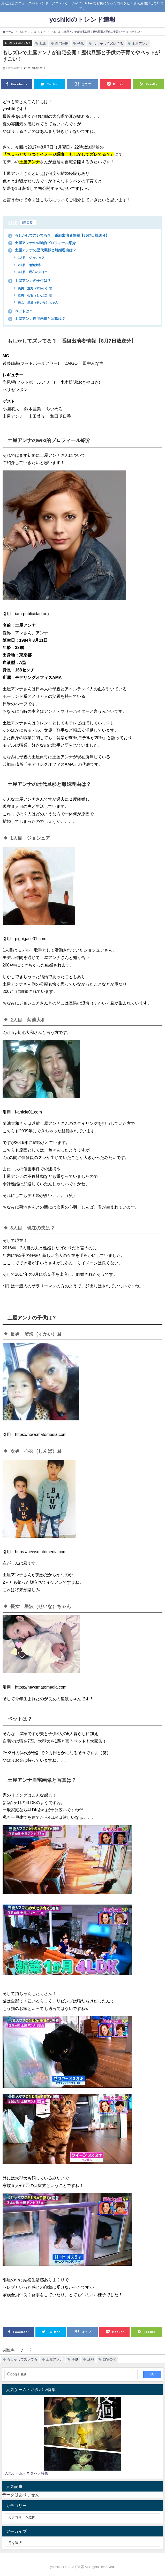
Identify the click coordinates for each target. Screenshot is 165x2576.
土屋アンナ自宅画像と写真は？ (36, 318)
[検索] (68, 2374)
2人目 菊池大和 (29, 265)
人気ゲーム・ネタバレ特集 (26, 2473)
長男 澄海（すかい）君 (34, 288)
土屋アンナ (140, 43)
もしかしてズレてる (108, 43)
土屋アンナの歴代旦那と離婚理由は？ (42, 250)
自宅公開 (62, 43)
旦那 (43, 43)
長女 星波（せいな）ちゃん (37, 302)
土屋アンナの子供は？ (29, 280)
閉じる (28, 222)
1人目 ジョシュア (30, 257)
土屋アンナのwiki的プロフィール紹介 (42, 243)
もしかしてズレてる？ (18, 42)
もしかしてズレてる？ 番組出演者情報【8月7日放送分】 (58, 235)
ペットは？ (20, 311)
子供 (80, 43)
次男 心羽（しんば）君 (34, 295)
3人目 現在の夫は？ (32, 272)
